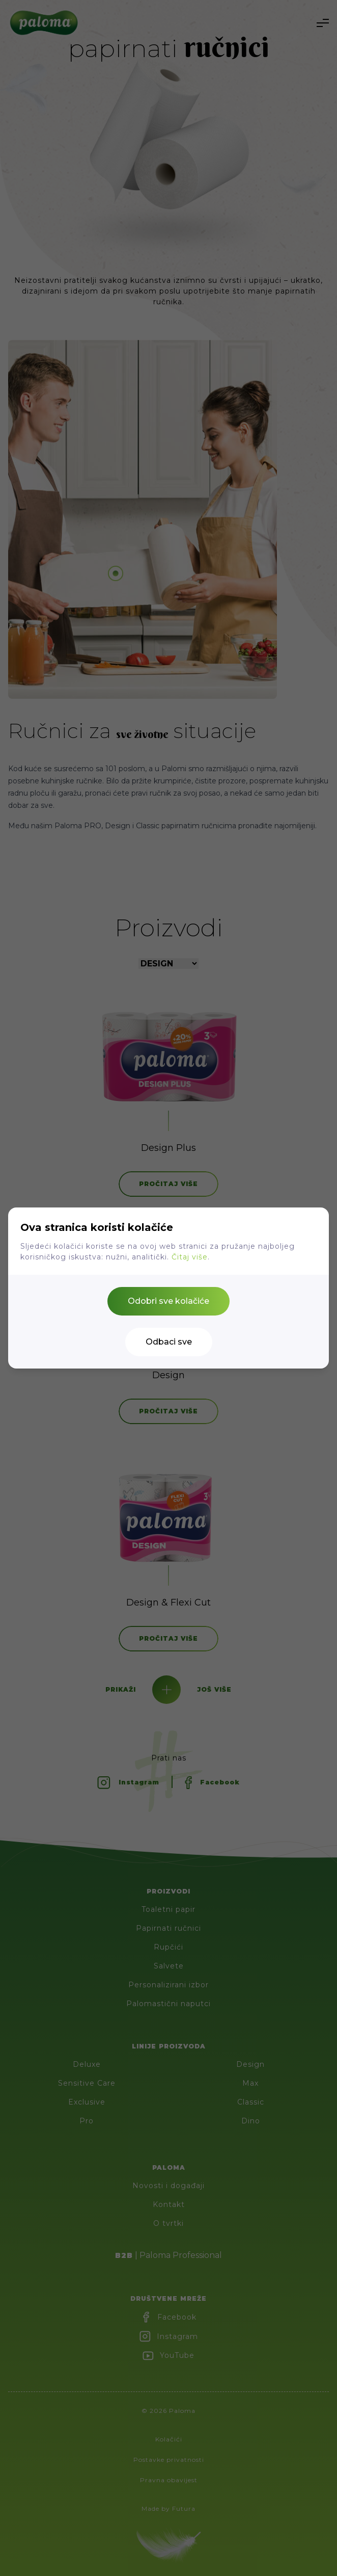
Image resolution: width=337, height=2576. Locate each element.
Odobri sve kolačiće (168, 1301)
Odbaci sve (169, 1342)
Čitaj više (190, 1256)
